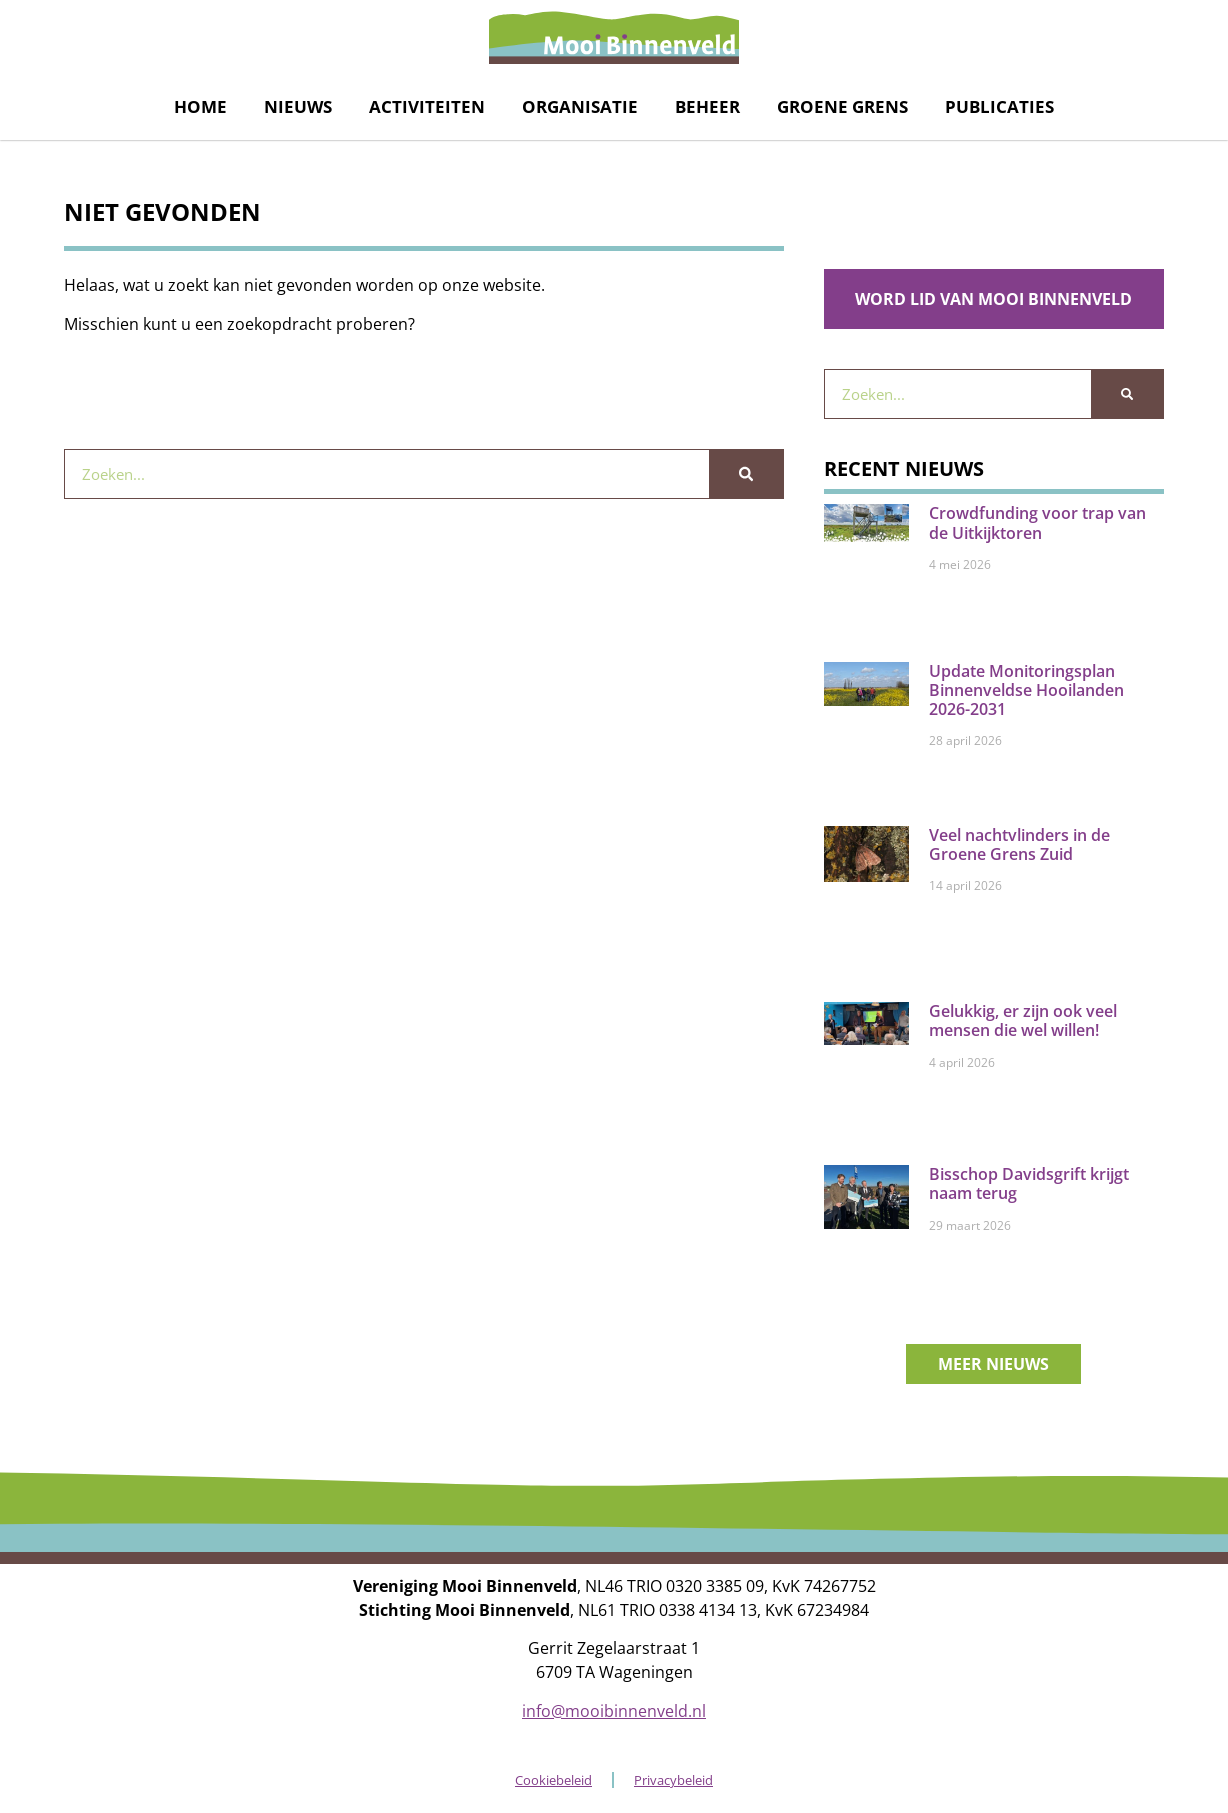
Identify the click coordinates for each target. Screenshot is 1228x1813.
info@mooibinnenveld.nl (614, 1711)
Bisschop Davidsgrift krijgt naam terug (1029, 1183)
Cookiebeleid (553, 1780)
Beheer (707, 106)
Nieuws (298, 106)
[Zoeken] (746, 474)
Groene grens (842, 106)
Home (200, 106)
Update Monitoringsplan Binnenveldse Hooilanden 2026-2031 (1026, 690)
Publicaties (999, 106)
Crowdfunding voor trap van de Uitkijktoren (1037, 522)
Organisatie (580, 106)
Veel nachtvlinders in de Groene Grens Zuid (1019, 844)
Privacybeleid (673, 1780)
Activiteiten (427, 106)
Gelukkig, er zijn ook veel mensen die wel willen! (1023, 1020)
